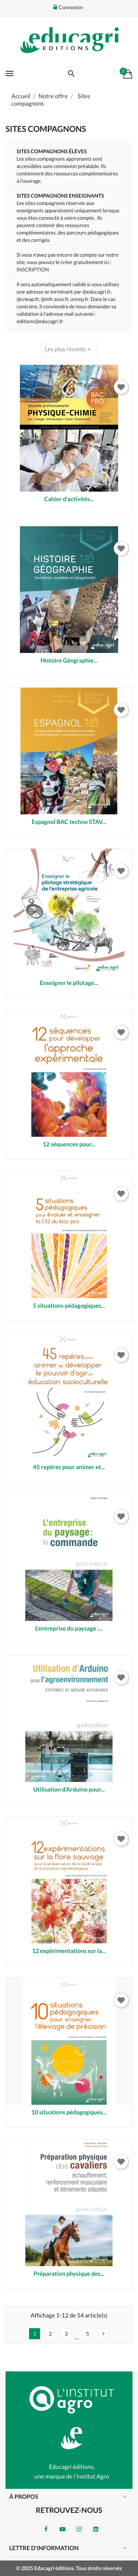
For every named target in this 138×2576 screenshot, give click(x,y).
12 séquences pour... (69, 1144)
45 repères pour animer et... (69, 1467)
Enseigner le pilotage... (69, 982)
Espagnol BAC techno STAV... (69, 821)
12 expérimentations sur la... (69, 1950)
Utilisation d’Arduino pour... (69, 1789)
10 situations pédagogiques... (69, 2112)
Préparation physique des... (68, 2273)
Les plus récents (69, 349)
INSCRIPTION (33, 269)
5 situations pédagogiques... (69, 1305)
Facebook (46, 2529)
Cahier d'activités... (69, 499)
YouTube (62, 2529)
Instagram (79, 2529)
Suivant (103, 2334)
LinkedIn (96, 2529)
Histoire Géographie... (69, 660)
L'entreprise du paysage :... (69, 1628)
